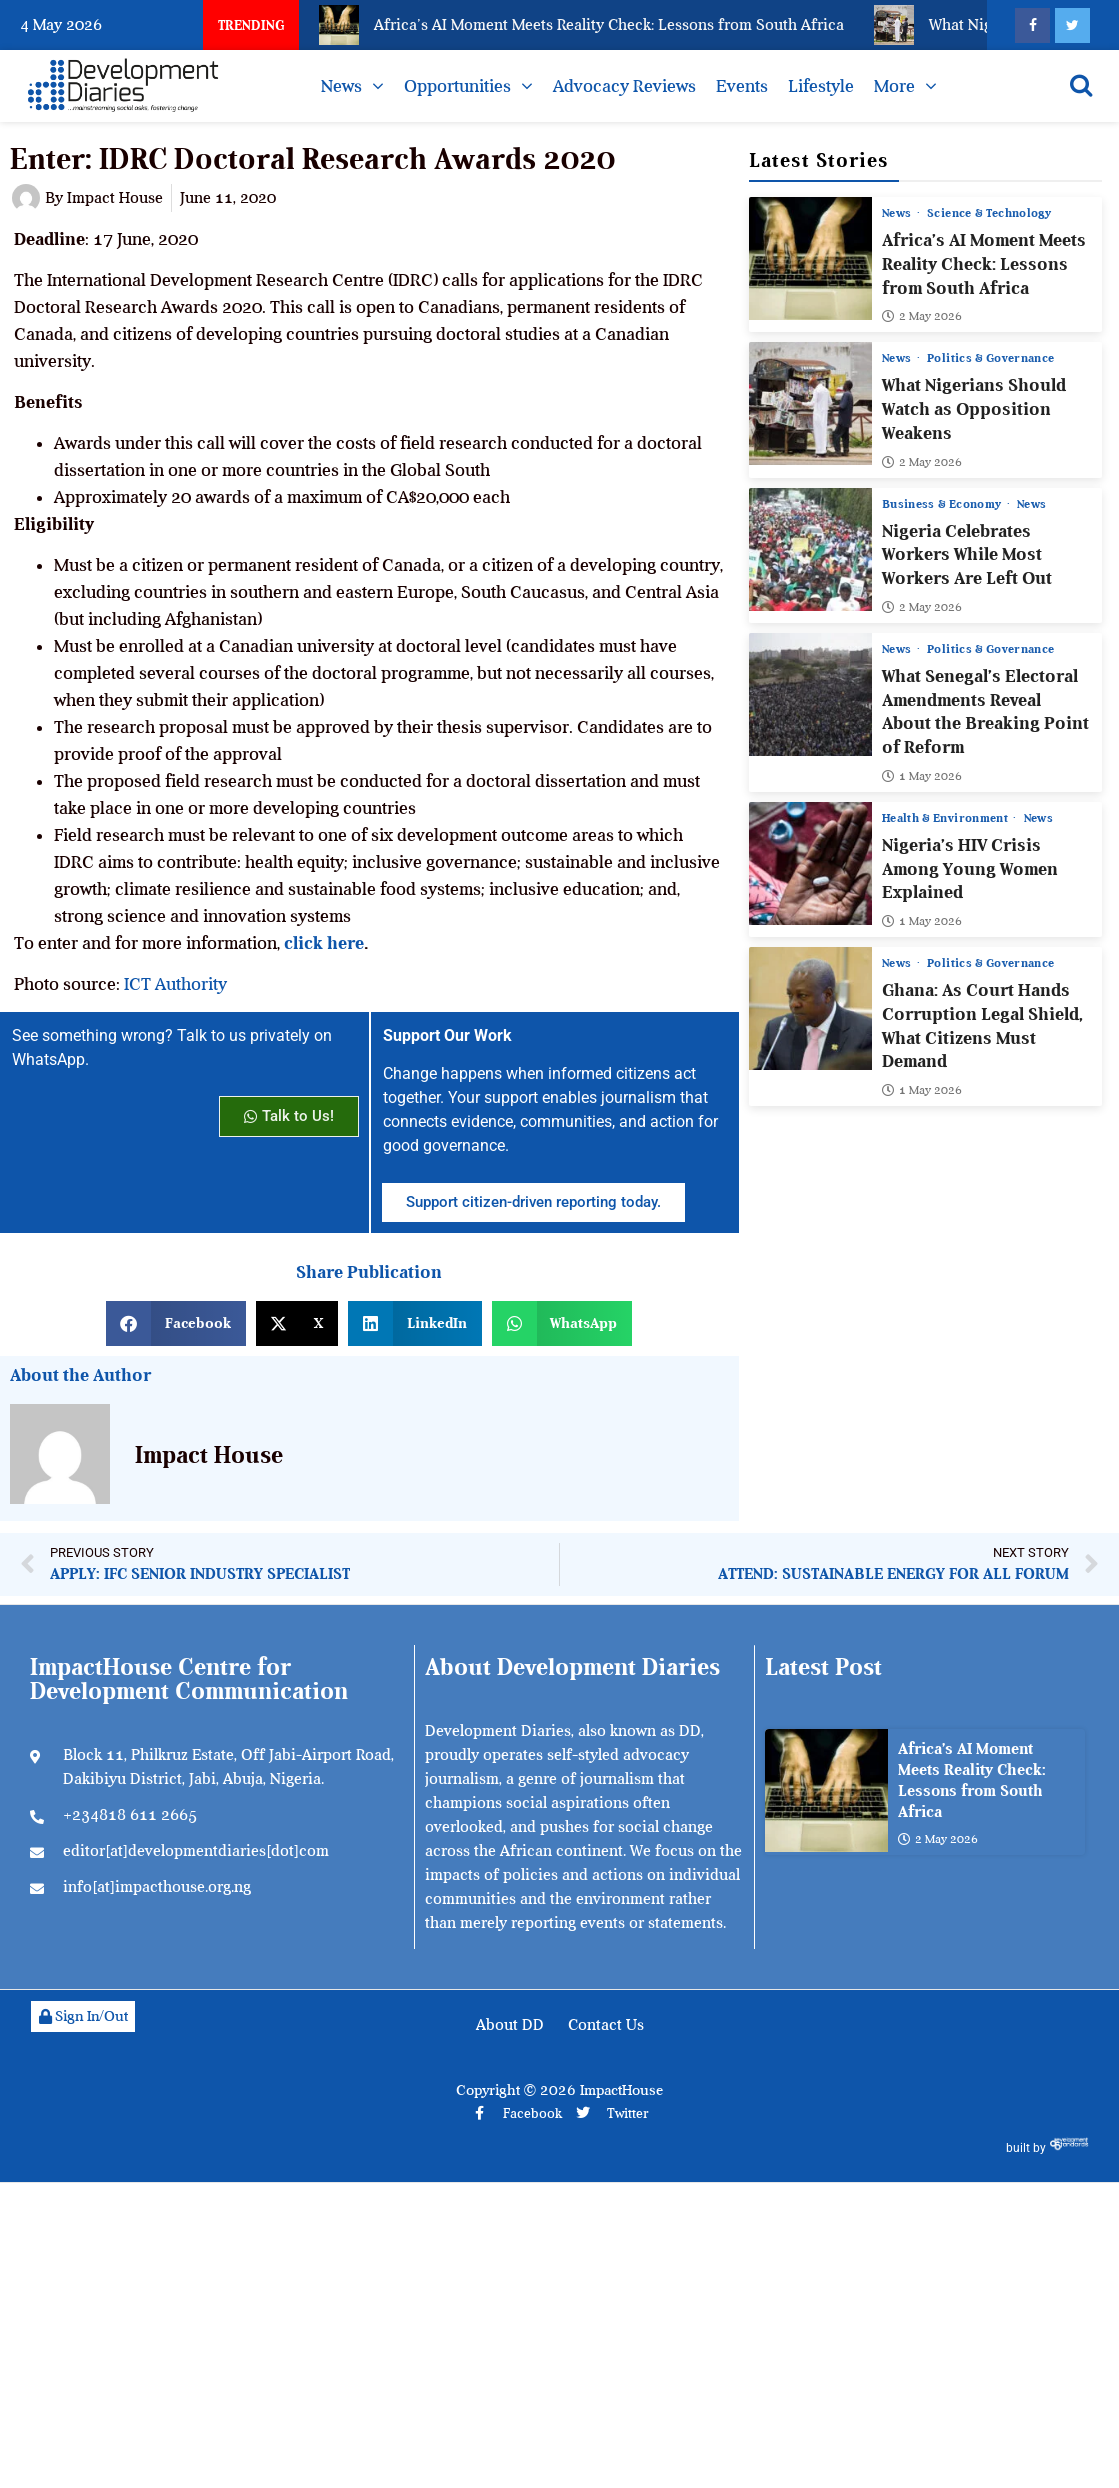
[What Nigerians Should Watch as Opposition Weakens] (810, 403)
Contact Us (606, 2025)
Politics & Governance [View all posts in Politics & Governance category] (990, 358)
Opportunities (457, 86)
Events (742, 86)
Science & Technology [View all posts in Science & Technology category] (989, 213)
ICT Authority (175, 984)
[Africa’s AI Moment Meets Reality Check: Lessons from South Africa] (810, 258)
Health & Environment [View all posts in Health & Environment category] (946, 818)
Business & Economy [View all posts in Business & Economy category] (943, 504)
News (341, 86)
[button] (176, 1323)
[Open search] (1081, 85)
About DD (510, 2025)
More (894, 86)
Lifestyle (821, 86)
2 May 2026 (922, 316)
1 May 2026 (922, 776)
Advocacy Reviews (624, 86)
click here (322, 943)
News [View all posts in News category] (898, 213)
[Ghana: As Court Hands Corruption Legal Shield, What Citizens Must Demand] (810, 1008)
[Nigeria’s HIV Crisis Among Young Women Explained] (810, 863)
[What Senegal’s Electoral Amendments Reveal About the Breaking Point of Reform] (810, 694)
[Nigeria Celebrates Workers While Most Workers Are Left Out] (810, 549)
